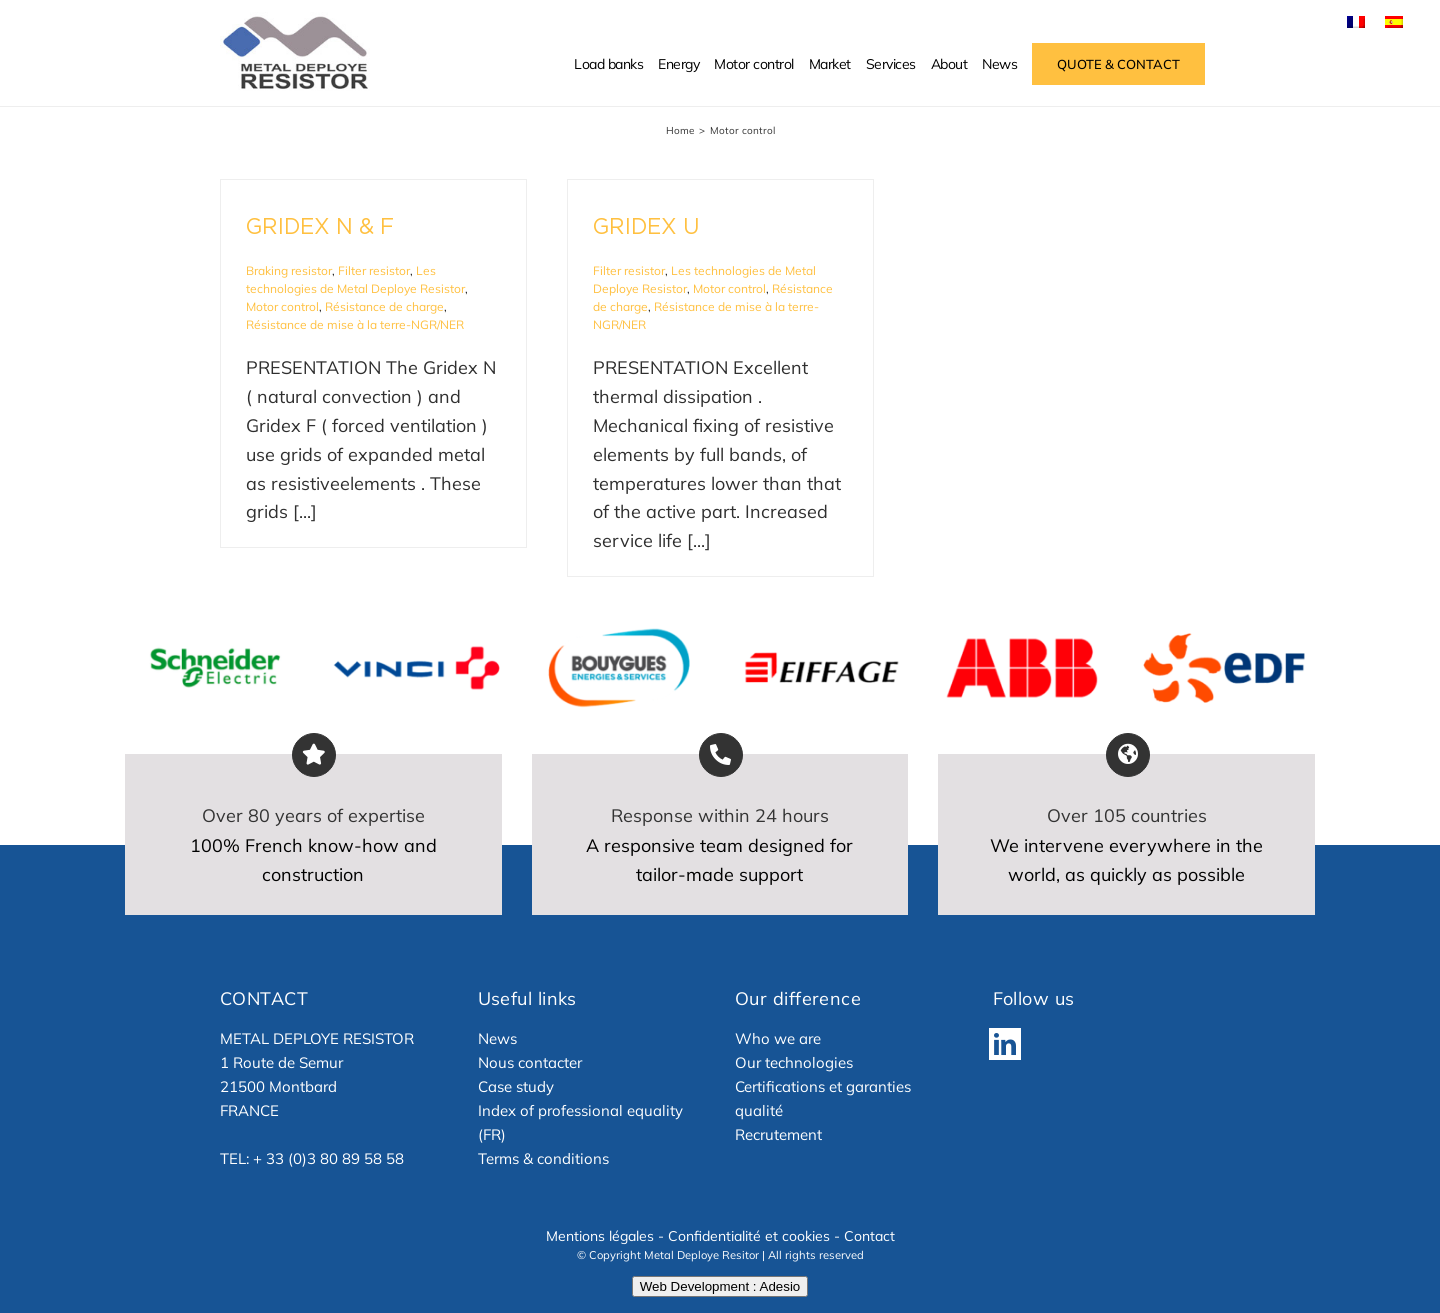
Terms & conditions (543, 1158)
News (497, 1038)
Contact (869, 1236)
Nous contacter (530, 1062)
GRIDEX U (646, 226)
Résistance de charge (384, 306)
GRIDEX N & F (320, 226)
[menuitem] (1356, 21)
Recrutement (778, 1134)
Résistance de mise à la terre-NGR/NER (355, 324)
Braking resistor (289, 270)
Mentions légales (600, 1236)
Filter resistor (374, 270)
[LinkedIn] (1005, 1044)
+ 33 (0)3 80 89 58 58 (328, 1158)
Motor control (282, 306)
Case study (516, 1086)
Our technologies (794, 1062)
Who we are (778, 1038)
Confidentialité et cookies (749, 1236)
